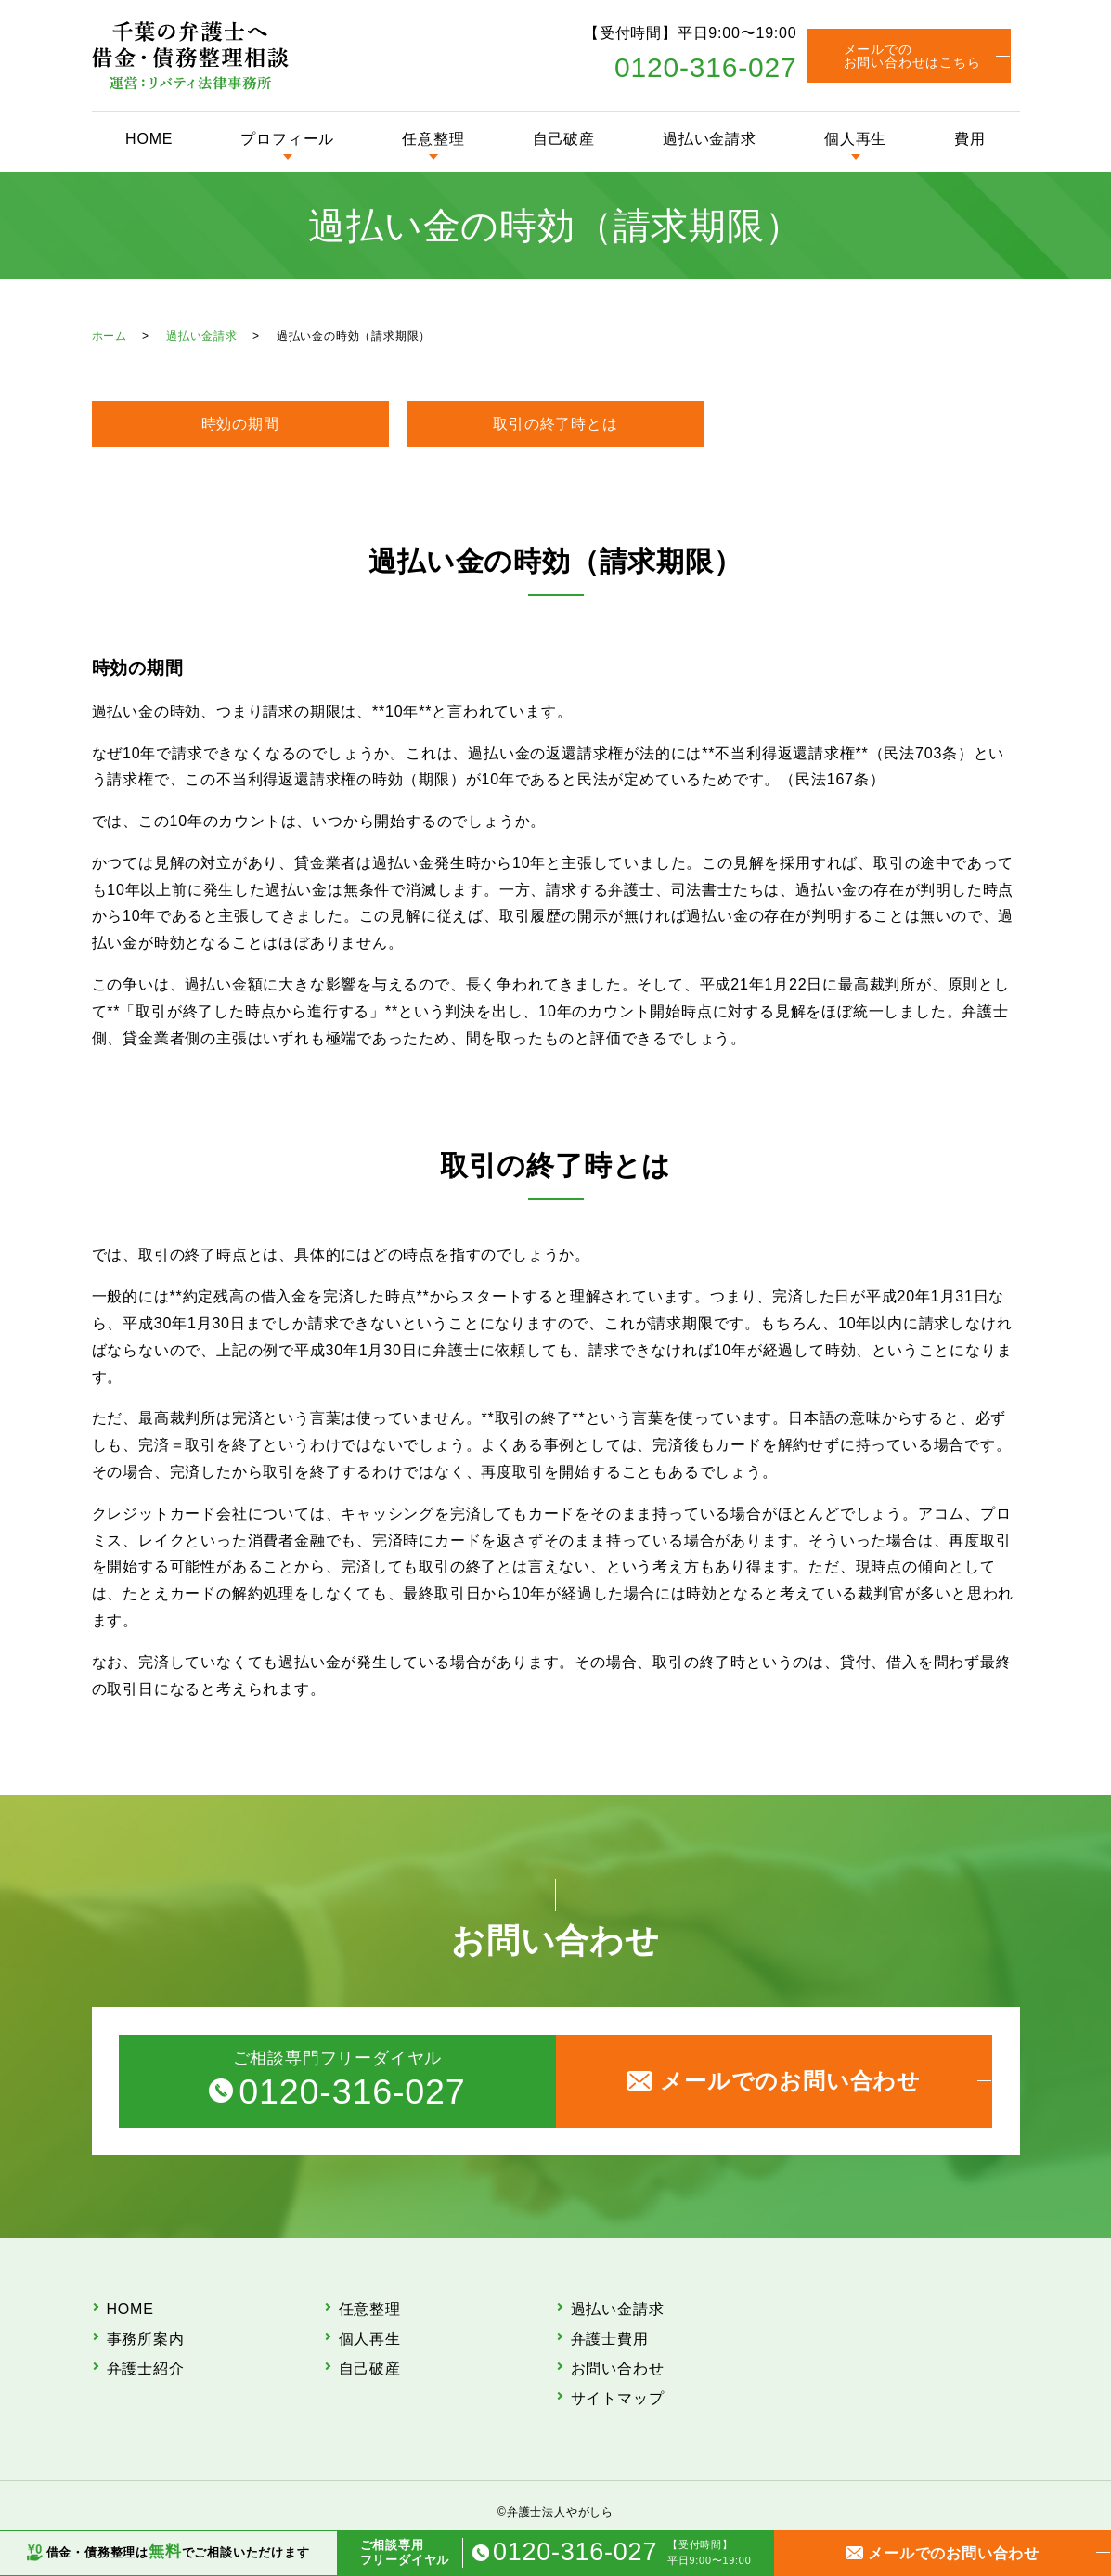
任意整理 (433, 139)
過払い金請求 (709, 139)
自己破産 (564, 139)
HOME (149, 139)
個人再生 (855, 139)
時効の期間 (240, 424)
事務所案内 (146, 2339)
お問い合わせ (618, 2368)
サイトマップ (618, 2398)
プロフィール (287, 139)
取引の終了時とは (555, 424)
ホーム (109, 336)
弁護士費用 (610, 2339)
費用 (970, 139)
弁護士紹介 (146, 2368)
